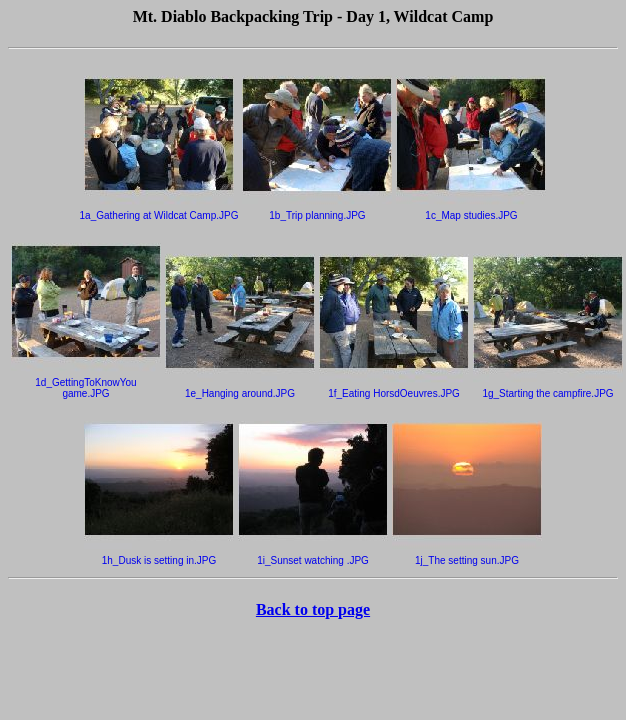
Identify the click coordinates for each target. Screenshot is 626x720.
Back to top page (313, 609)
